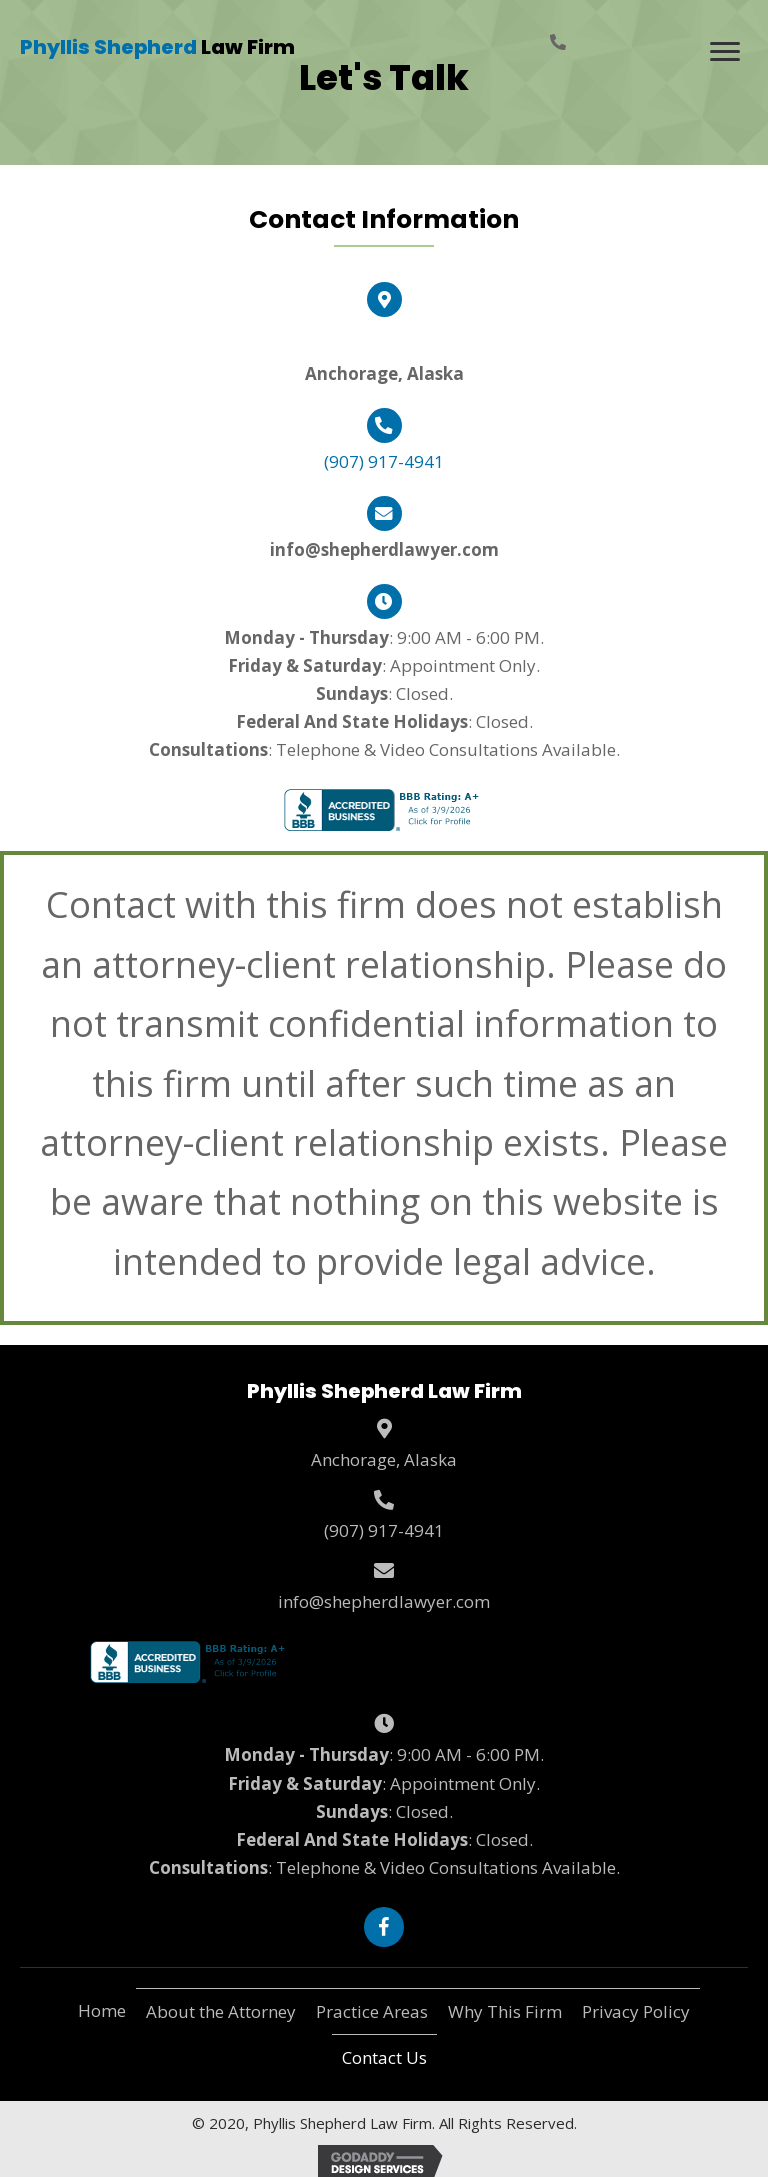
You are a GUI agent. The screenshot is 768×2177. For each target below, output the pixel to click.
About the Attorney (221, 2011)
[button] (384, 1927)
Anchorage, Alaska (384, 1459)
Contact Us (384, 2057)
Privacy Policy (636, 2011)
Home (102, 2010)
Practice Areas (372, 2011)
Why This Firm (505, 2011)
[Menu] (725, 52)
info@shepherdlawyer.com (384, 1601)
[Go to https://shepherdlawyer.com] (157, 47)
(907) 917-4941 (384, 461)
